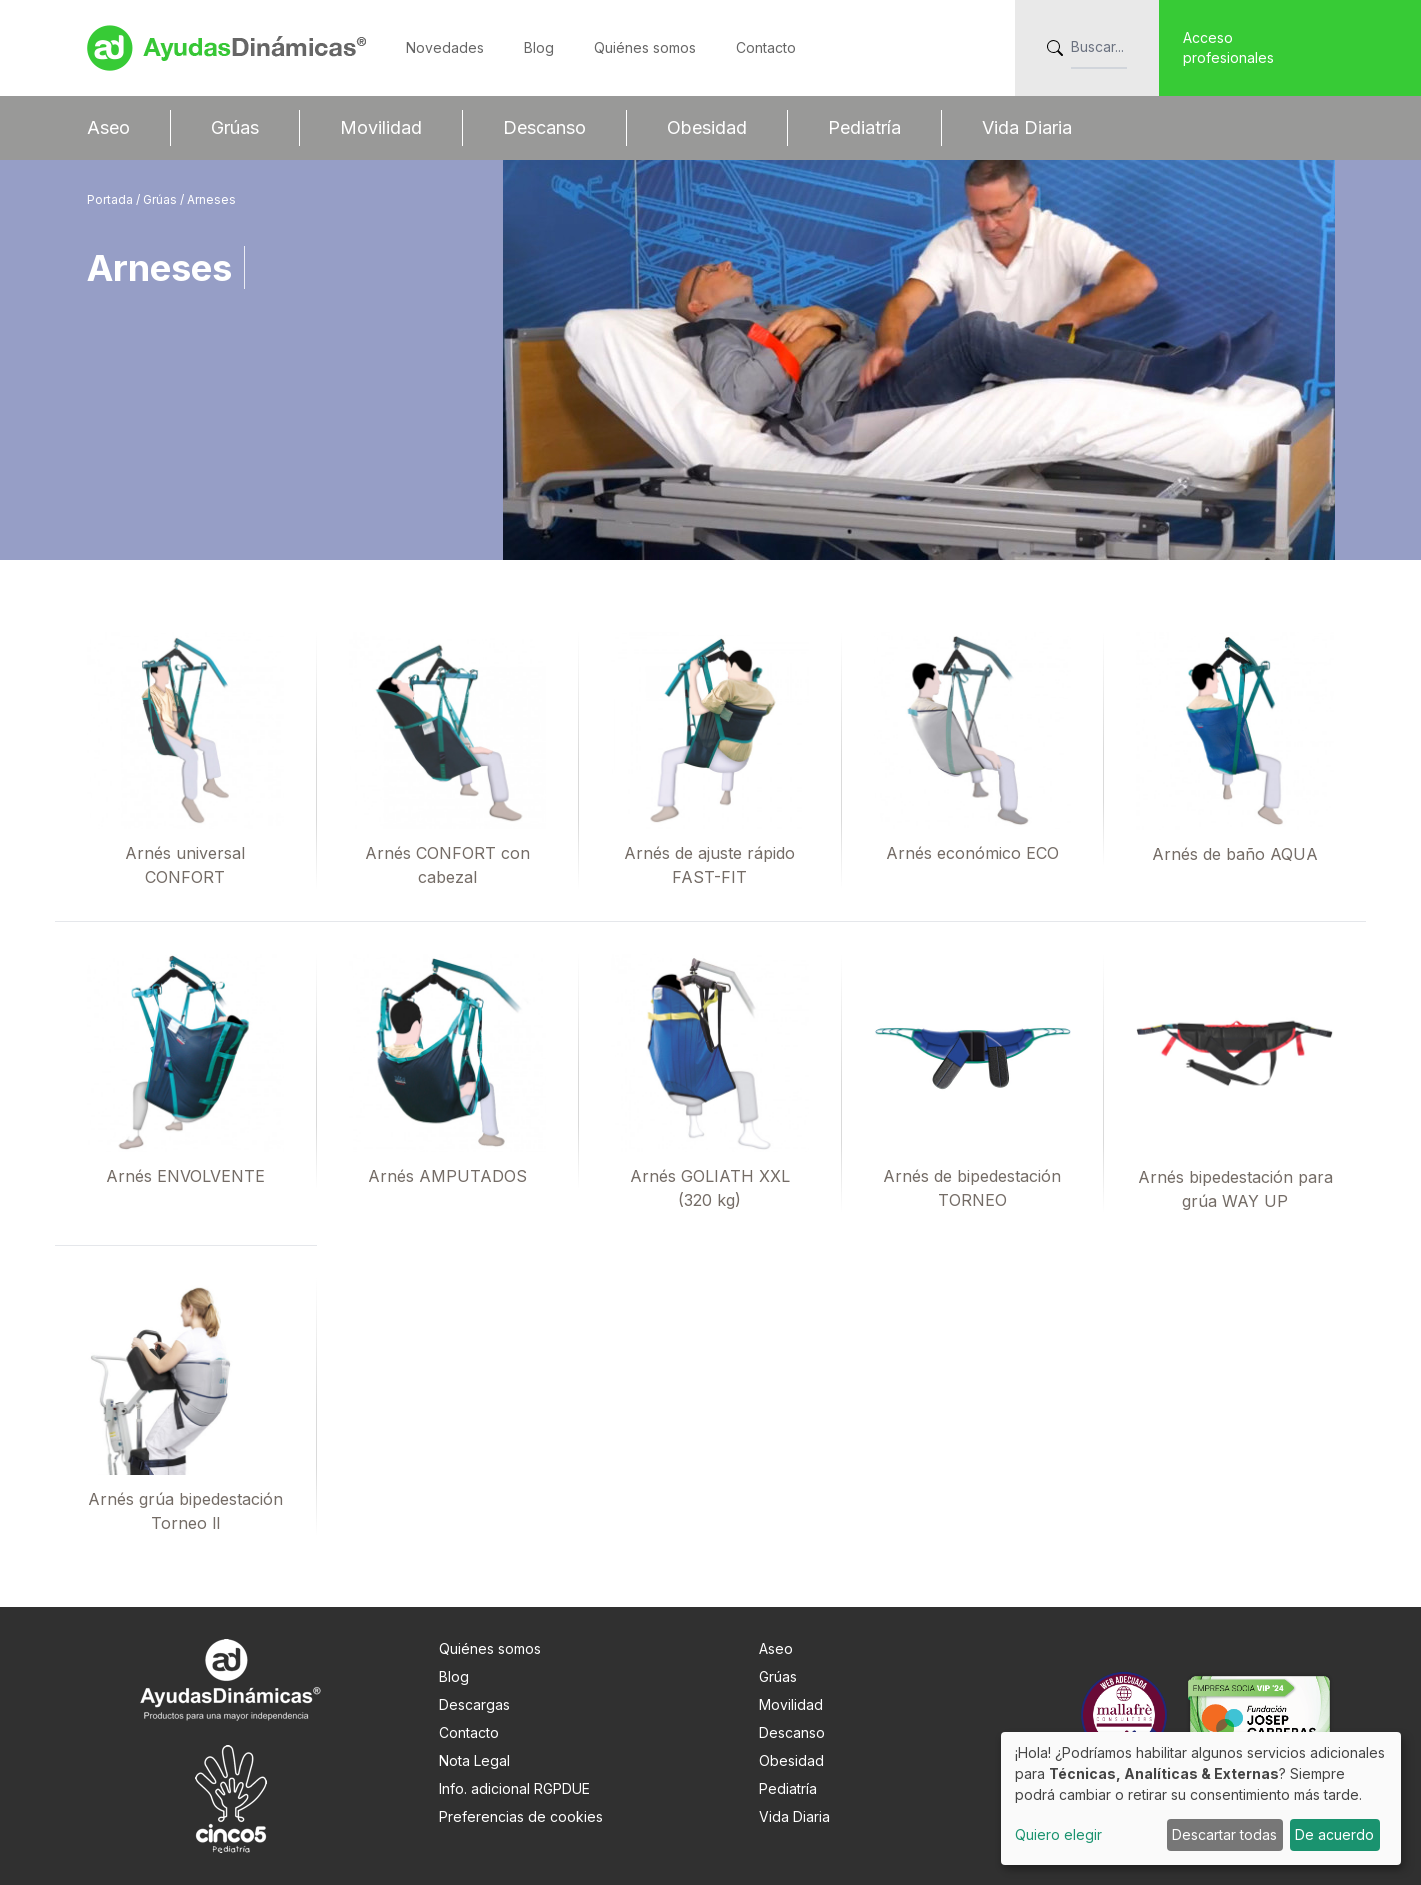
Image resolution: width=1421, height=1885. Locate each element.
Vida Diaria (1027, 127)
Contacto (766, 47)
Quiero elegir (1058, 1834)
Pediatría (864, 127)
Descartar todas (1224, 1834)
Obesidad (707, 127)
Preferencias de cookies (521, 1816)
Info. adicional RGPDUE (514, 1788)
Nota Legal (474, 1760)
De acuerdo (1334, 1834)
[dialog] (1201, 1798)
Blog (539, 47)
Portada (111, 199)
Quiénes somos (645, 47)
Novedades (445, 47)
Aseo (108, 127)
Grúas (235, 127)
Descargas (474, 1704)
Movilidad (381, 127)
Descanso (544, 127)
